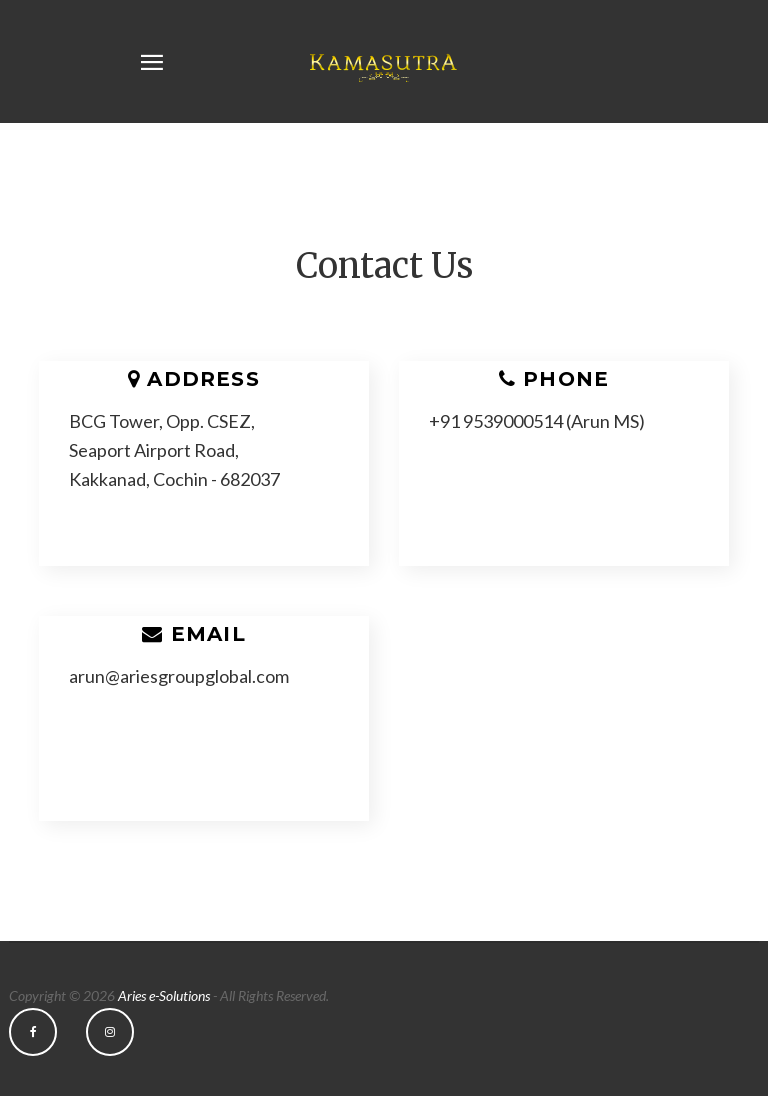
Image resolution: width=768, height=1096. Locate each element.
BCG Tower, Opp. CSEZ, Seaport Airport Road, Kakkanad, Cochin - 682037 (174, 450)
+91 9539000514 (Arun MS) (537, 421)
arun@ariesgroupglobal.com (179, 676)
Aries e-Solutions (164, 995)
